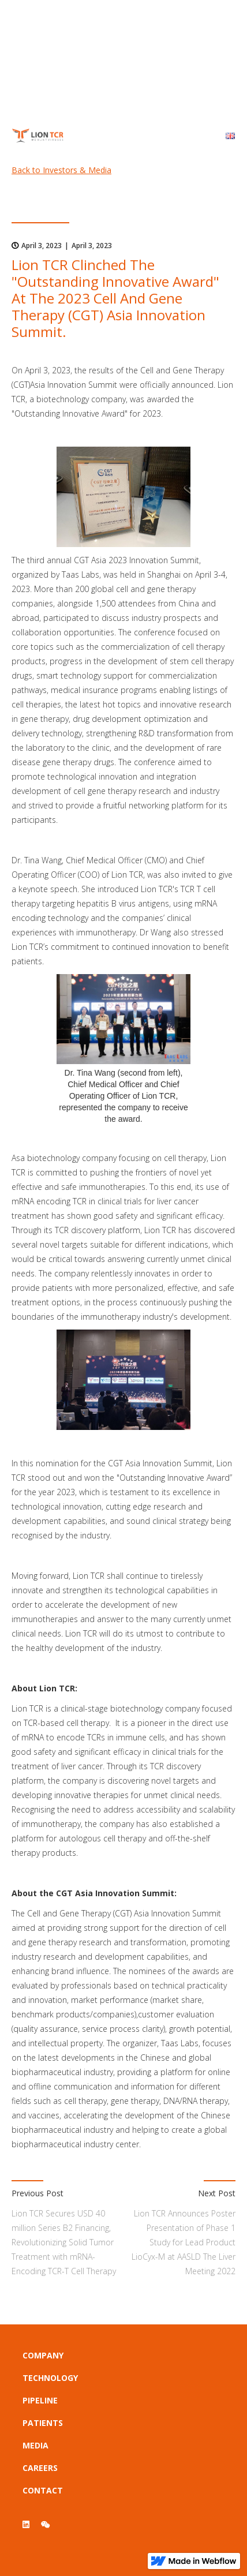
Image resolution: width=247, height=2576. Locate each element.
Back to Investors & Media (61, 169)
